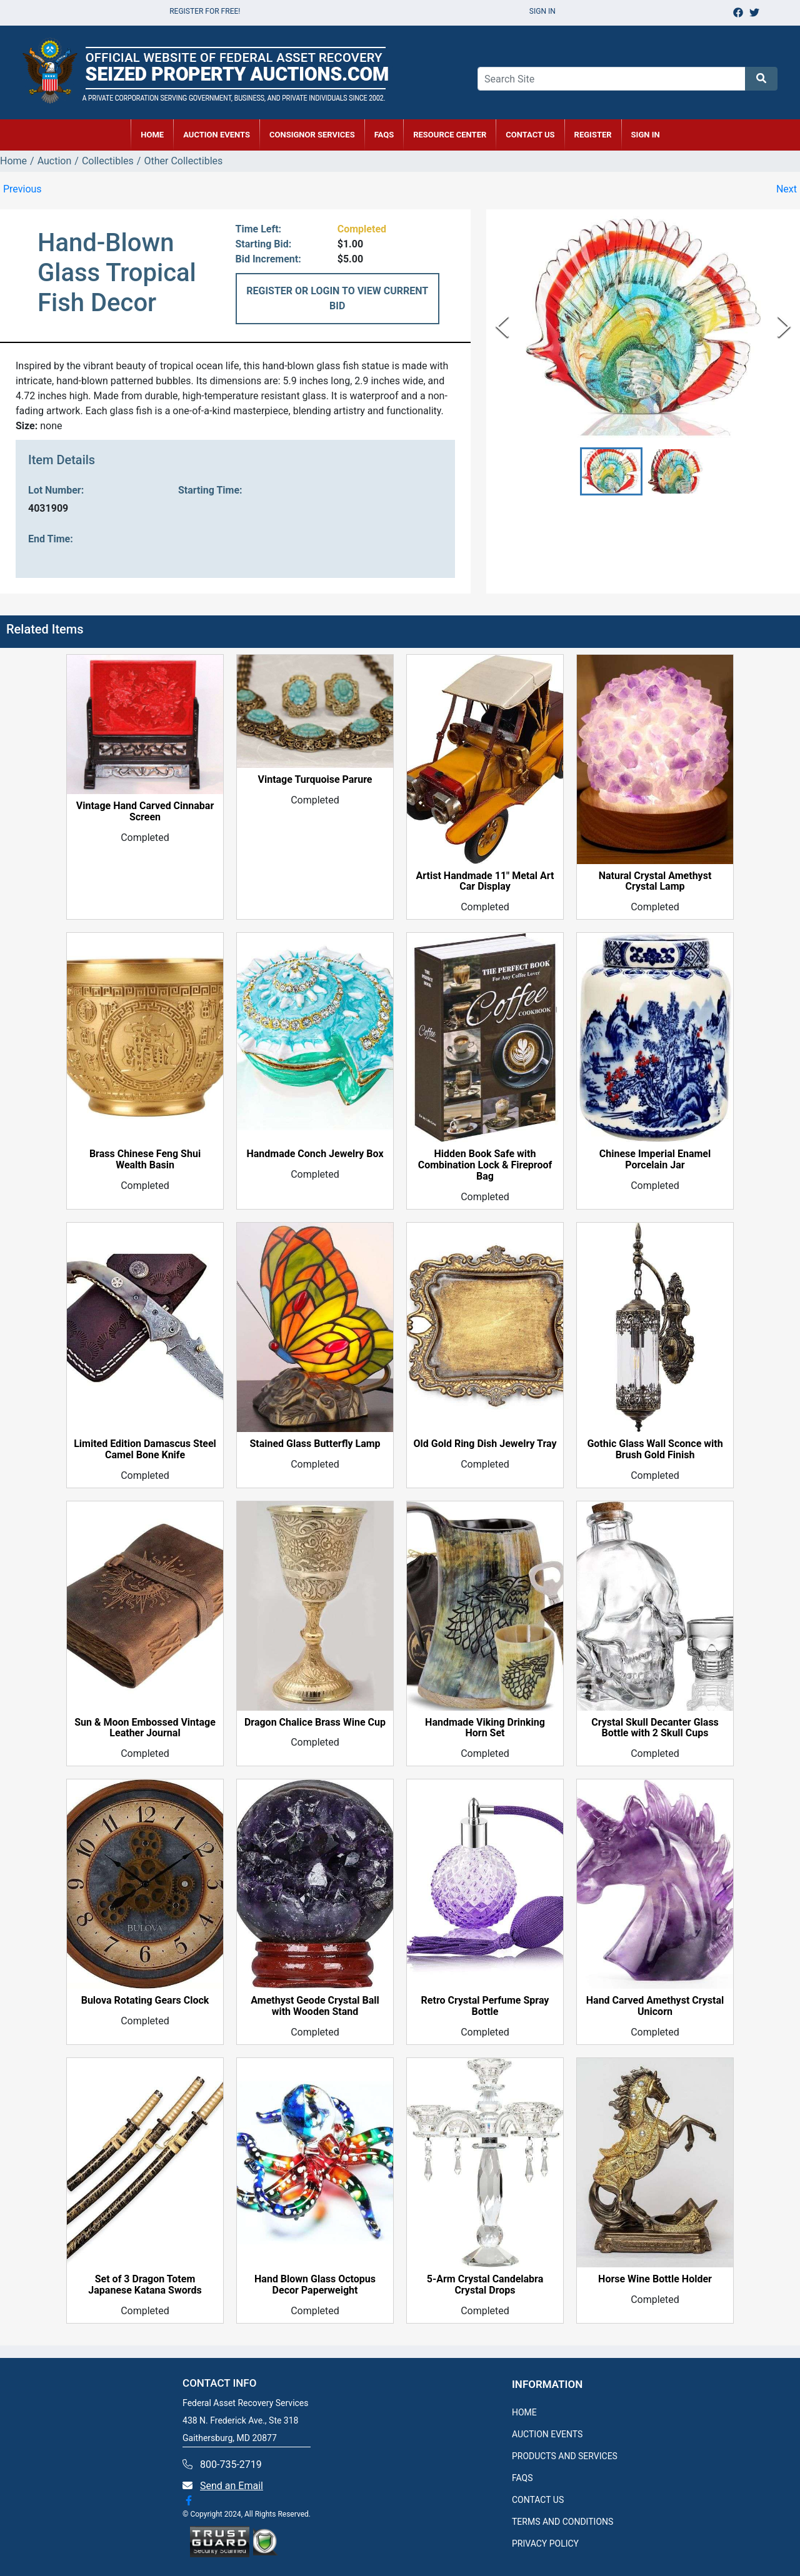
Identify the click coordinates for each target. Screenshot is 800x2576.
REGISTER (593, 134)
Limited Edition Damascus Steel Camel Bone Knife (145, 1449)
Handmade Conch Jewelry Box (314, 1154)
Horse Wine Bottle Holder (655, 2279)
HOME (152, 134)
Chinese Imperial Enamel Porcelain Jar (655, 1159)
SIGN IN (645, 134)
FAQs (384, 134)
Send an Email (231, 2486)
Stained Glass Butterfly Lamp (314, 1444)
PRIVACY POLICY (545, 2544)
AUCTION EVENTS (216, 134)
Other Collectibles (183, 161)
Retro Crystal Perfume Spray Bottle (485, 2006)
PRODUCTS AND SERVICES (565, 2456)
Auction (55, 161)
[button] (611, 471)
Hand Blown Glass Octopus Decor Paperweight (315, 2285)
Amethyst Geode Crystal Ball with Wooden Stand (315, 2006)
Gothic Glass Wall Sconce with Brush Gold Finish (654, 1449)
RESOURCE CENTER (449, 134)
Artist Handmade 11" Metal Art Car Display (485, 881)
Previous (22, 189)
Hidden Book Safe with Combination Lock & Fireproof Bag (485, 1165)
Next (786, 189)
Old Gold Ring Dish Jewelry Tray (484, 1444)
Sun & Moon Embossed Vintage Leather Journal (145, 1728)
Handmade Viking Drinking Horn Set (485, 1728)
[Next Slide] (784, 326)
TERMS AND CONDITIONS (562, 2522)
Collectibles (108, 161)
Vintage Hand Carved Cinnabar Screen (145, 811)
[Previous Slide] (502, 326)
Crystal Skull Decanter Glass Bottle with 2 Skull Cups (655, 1728)
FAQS (522, 2478)
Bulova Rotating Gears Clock (145, 2000)
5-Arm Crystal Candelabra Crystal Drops (485, 2285)
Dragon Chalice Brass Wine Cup (315, 1722)
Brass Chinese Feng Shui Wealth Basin (145, 1159)
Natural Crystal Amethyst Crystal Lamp (655, 881)
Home (13, 161)
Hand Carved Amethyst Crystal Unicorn (655, 2006)
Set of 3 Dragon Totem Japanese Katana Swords (144, 2285)
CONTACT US (530, 134)
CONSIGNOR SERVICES (312, 134)
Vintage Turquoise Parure (315, 779)
